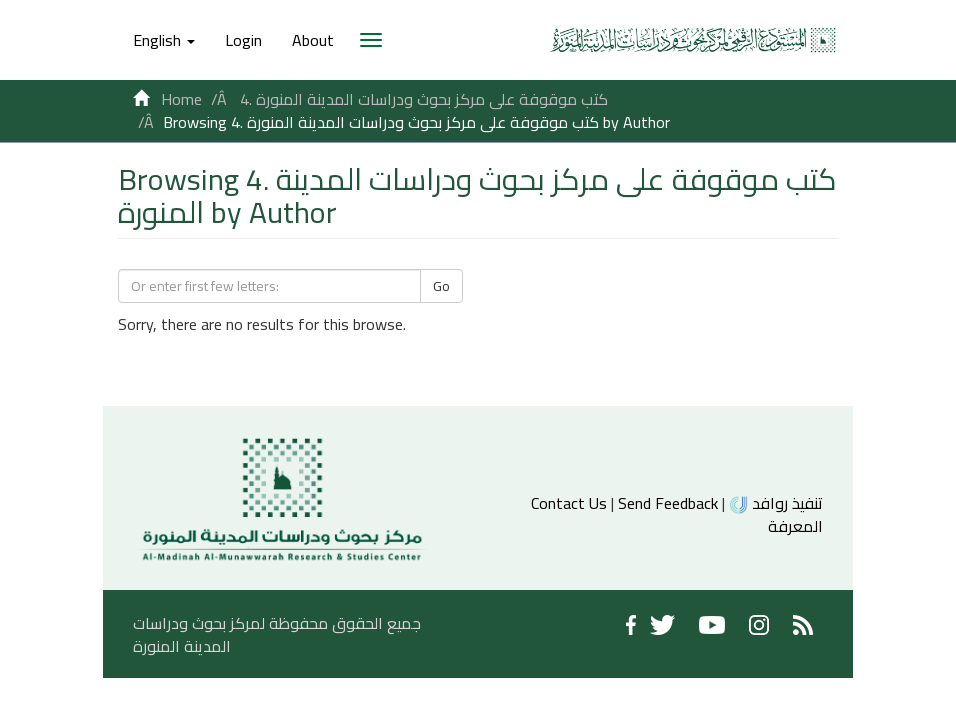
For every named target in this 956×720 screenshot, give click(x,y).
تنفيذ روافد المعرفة (776, 514)
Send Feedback (668, 503)
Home (181, 99)
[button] (164, 40)
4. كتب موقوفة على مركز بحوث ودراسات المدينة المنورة (424, 99)
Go (441, 286)
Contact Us (569, 503)
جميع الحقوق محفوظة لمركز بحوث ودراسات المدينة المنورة (277, 634)
